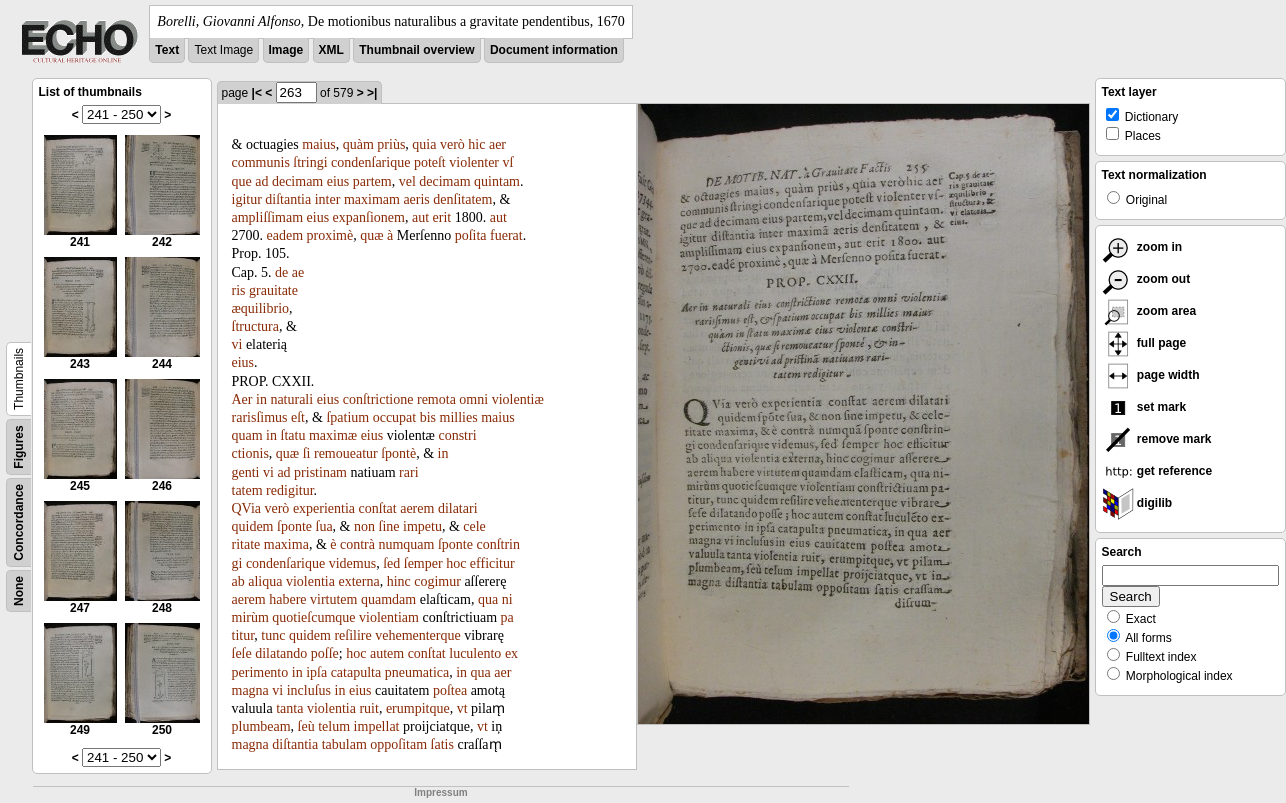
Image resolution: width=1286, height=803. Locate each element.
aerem (417, 508)
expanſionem (369, 217)
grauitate (273, 290)
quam (247, 435)
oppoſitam (398, 744)
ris (239, 290)
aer (497, 144)
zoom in (1142, 247)
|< (257, 93)
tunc (273, 635)
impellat (377, 726)
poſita (471, 235)
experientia (324, 508)
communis (261, 162)
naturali (291, 399)
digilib (1137, 503)
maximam (372, 199)
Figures (19, 446)
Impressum (440, 792)
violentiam (389, 617)
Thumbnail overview (416, 50)
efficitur (492, 563)
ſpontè (398, 453)
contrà (357, 544)
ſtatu (293, 435)
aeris (416, 199)
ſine (389, 526)
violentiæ (518, 399)
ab (238, 581)
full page (1144, 343)
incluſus (309, 690)
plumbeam (261, 726)
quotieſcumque (313, 617)
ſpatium (347, 417)
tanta (289, 708)
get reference (1157, 471)
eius (338, 181)
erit (442, 217)
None (19, 591)
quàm (358, 144)
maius (318, 144)
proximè (330, 235)
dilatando (281, 653)
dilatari (458, 508)
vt (462, 708)
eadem (285, 235)
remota (436, 399)
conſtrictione (378, 399)
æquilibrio (261, 308)
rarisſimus (260, 417)
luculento (475, 653)
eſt (298, 417)
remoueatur (346, 453)
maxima (286, 544)
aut (420, 217)
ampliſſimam (268, 217)
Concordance (19, 522)
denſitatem (462, 199)
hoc (456, 563)
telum (334, 726)
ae (298, 272)
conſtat (378, 508)
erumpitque (418, 708)
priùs (391, 144)
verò (452, 144)
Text (167, 50)
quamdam (388, 599)
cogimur (437, 581)
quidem (253, 526)
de (281, 272)
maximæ (333, 435)
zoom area (1149, 311)
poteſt (430, 162)
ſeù (306, 726)
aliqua (265, 581)
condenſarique (370, 162)
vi (237, 344)
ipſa (316, 672)
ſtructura (255, 326)
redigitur (289, 490)
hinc (399, 581)
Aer (242, 399)
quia (424, 144)
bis (428, 417)
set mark (1144, 407)
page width (1151, 375)
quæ (371, 235)
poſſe (325, 653)
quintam (497, 181)
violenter (474, 162)
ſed (391, 563)
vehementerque (418, 635)
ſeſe (242, 653)
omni (473, 399)
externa (358, 581)
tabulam (344, 744)
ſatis (442, 744)
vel (407, 181)
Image (286, 50)
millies (459, 417)
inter (328, 199)
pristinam (320, 472)
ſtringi (310, 162)
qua (488, 599)
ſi (307, 453)
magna (250, 690)
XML (331, 50)
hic (476, 144)
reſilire (352, 635)
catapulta (356, 672)
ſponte (294, 526)
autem (387, 653)
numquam (406, 544)
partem (372, 181)
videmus (352, 563)
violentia (310, 581)
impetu (422, 526)
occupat (395, 417)
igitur (247, 199)
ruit (368, 708)
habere (287, 599)
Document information (554, 50)
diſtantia (288, 199)
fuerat (506, 235)
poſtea (450, 690)
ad (261, 181)
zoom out (1146, 279)
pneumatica (417, 672)
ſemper (423, 563)
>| (372, 93)
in (261, 399)
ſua (324, 526)
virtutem (333, 599)
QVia (246, 508)
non (364, 526)
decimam (297, 181)
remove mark (1157, 439)
